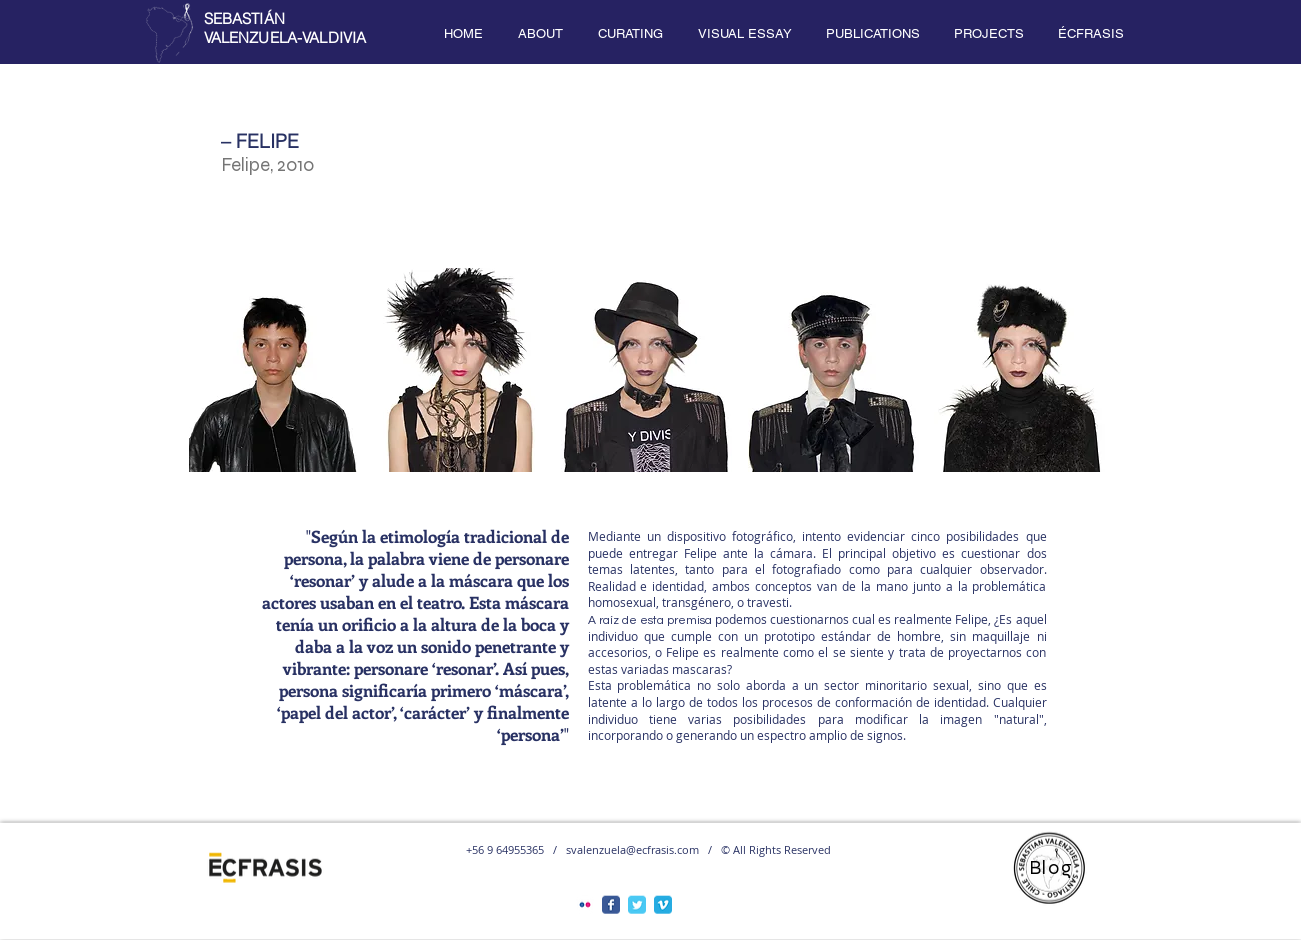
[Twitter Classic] (637, 905)
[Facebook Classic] (611, 905)
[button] (541, 34)
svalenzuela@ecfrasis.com (632, 849)
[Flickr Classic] (585, 905)
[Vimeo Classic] (663, 905)
